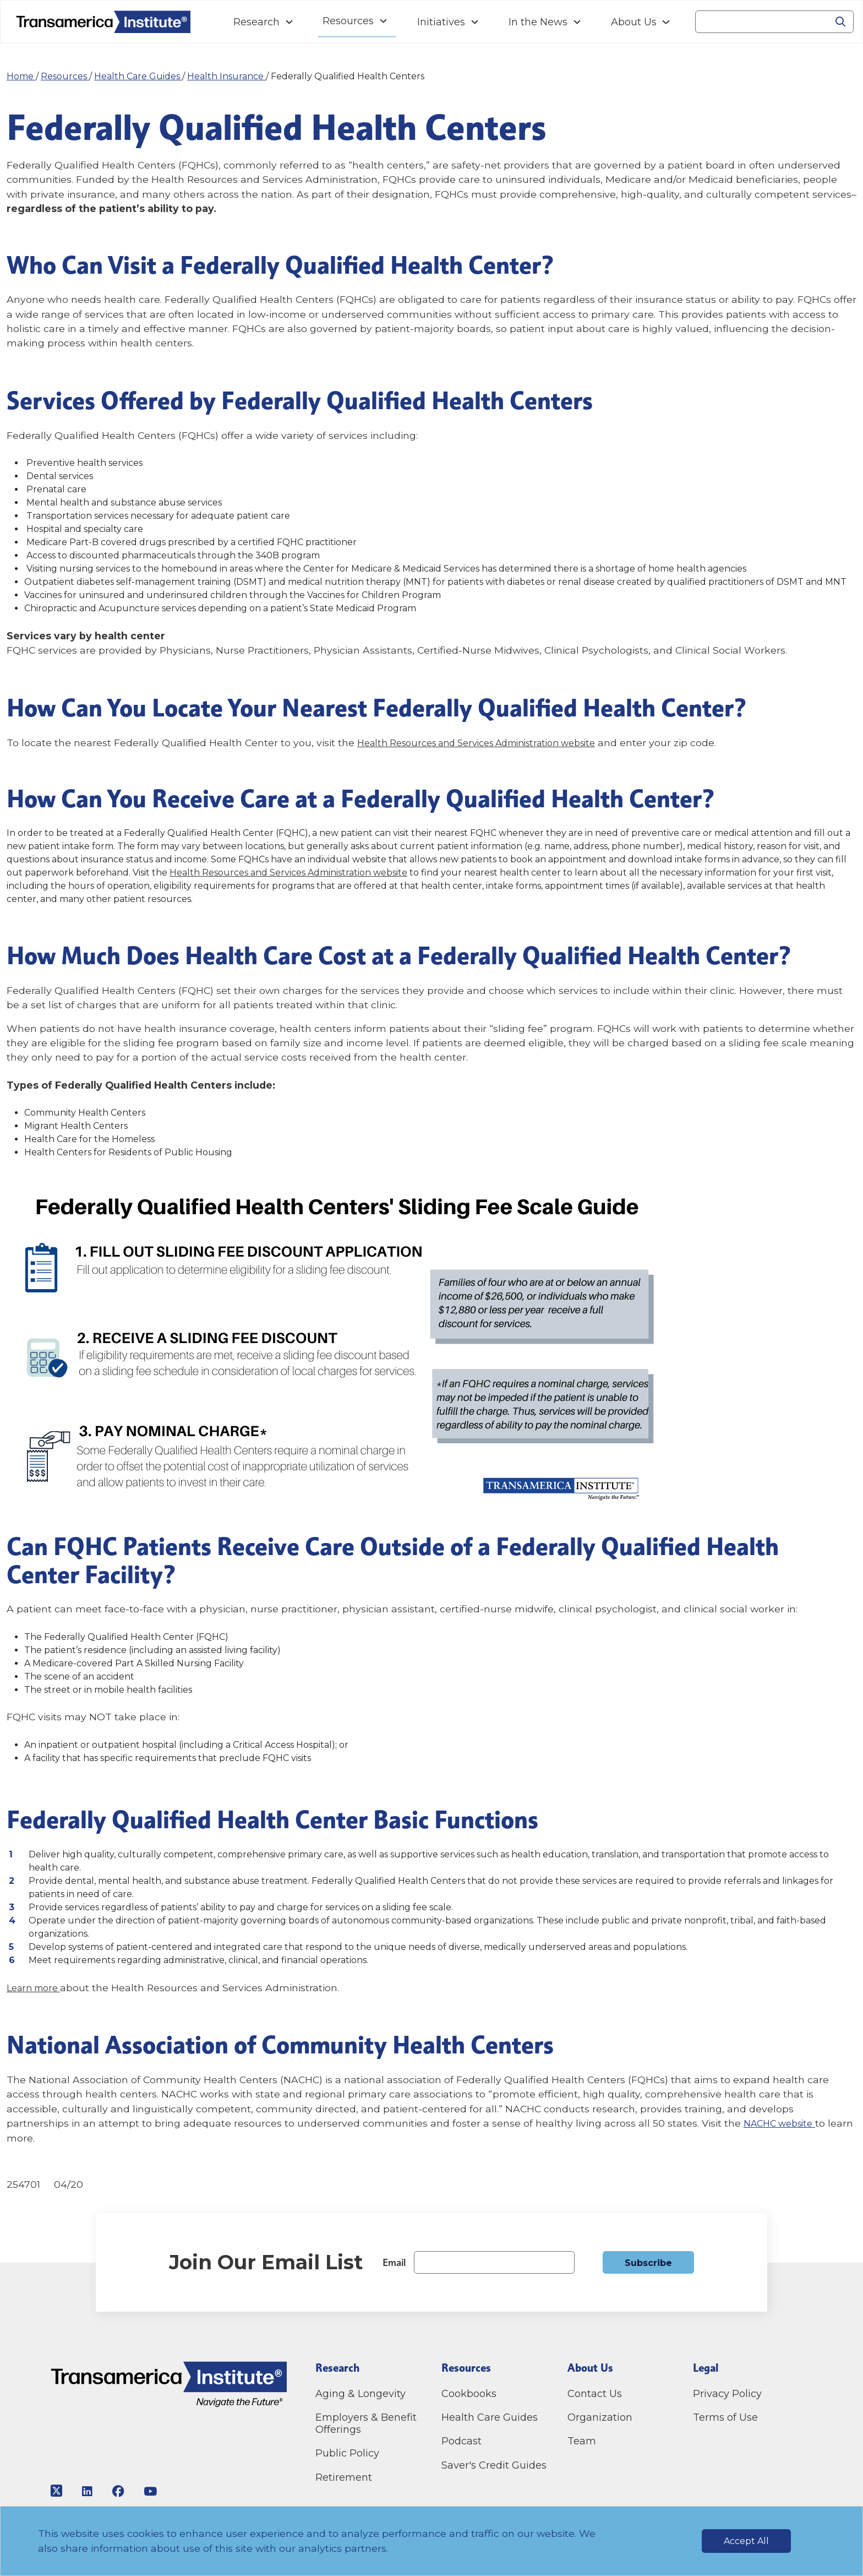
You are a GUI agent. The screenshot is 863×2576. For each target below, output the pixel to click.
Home (21, 76)
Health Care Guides (138, 76)
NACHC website (782, 2123)
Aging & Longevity (360, 2394)
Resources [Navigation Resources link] (348, 21)
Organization (599, 2417)
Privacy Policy (727, 2394)
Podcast (461, 2441)
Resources (65, 76)
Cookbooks (468, 2394)
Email (394, 2262)
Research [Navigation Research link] (256, 22)
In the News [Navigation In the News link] (538, 22)
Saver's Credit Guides (494, 2465)
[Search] (761, 22)
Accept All (746, 2541)
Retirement (343, 2477)
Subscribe (648, 2263)
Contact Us (596, 2394)
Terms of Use (725, 2417)
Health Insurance (226, 76)
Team (581, 2441)
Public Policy (347, 2453)
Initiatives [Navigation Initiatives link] (441, 22)
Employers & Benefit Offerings (366, 2423)
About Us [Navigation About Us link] (634, 22)
